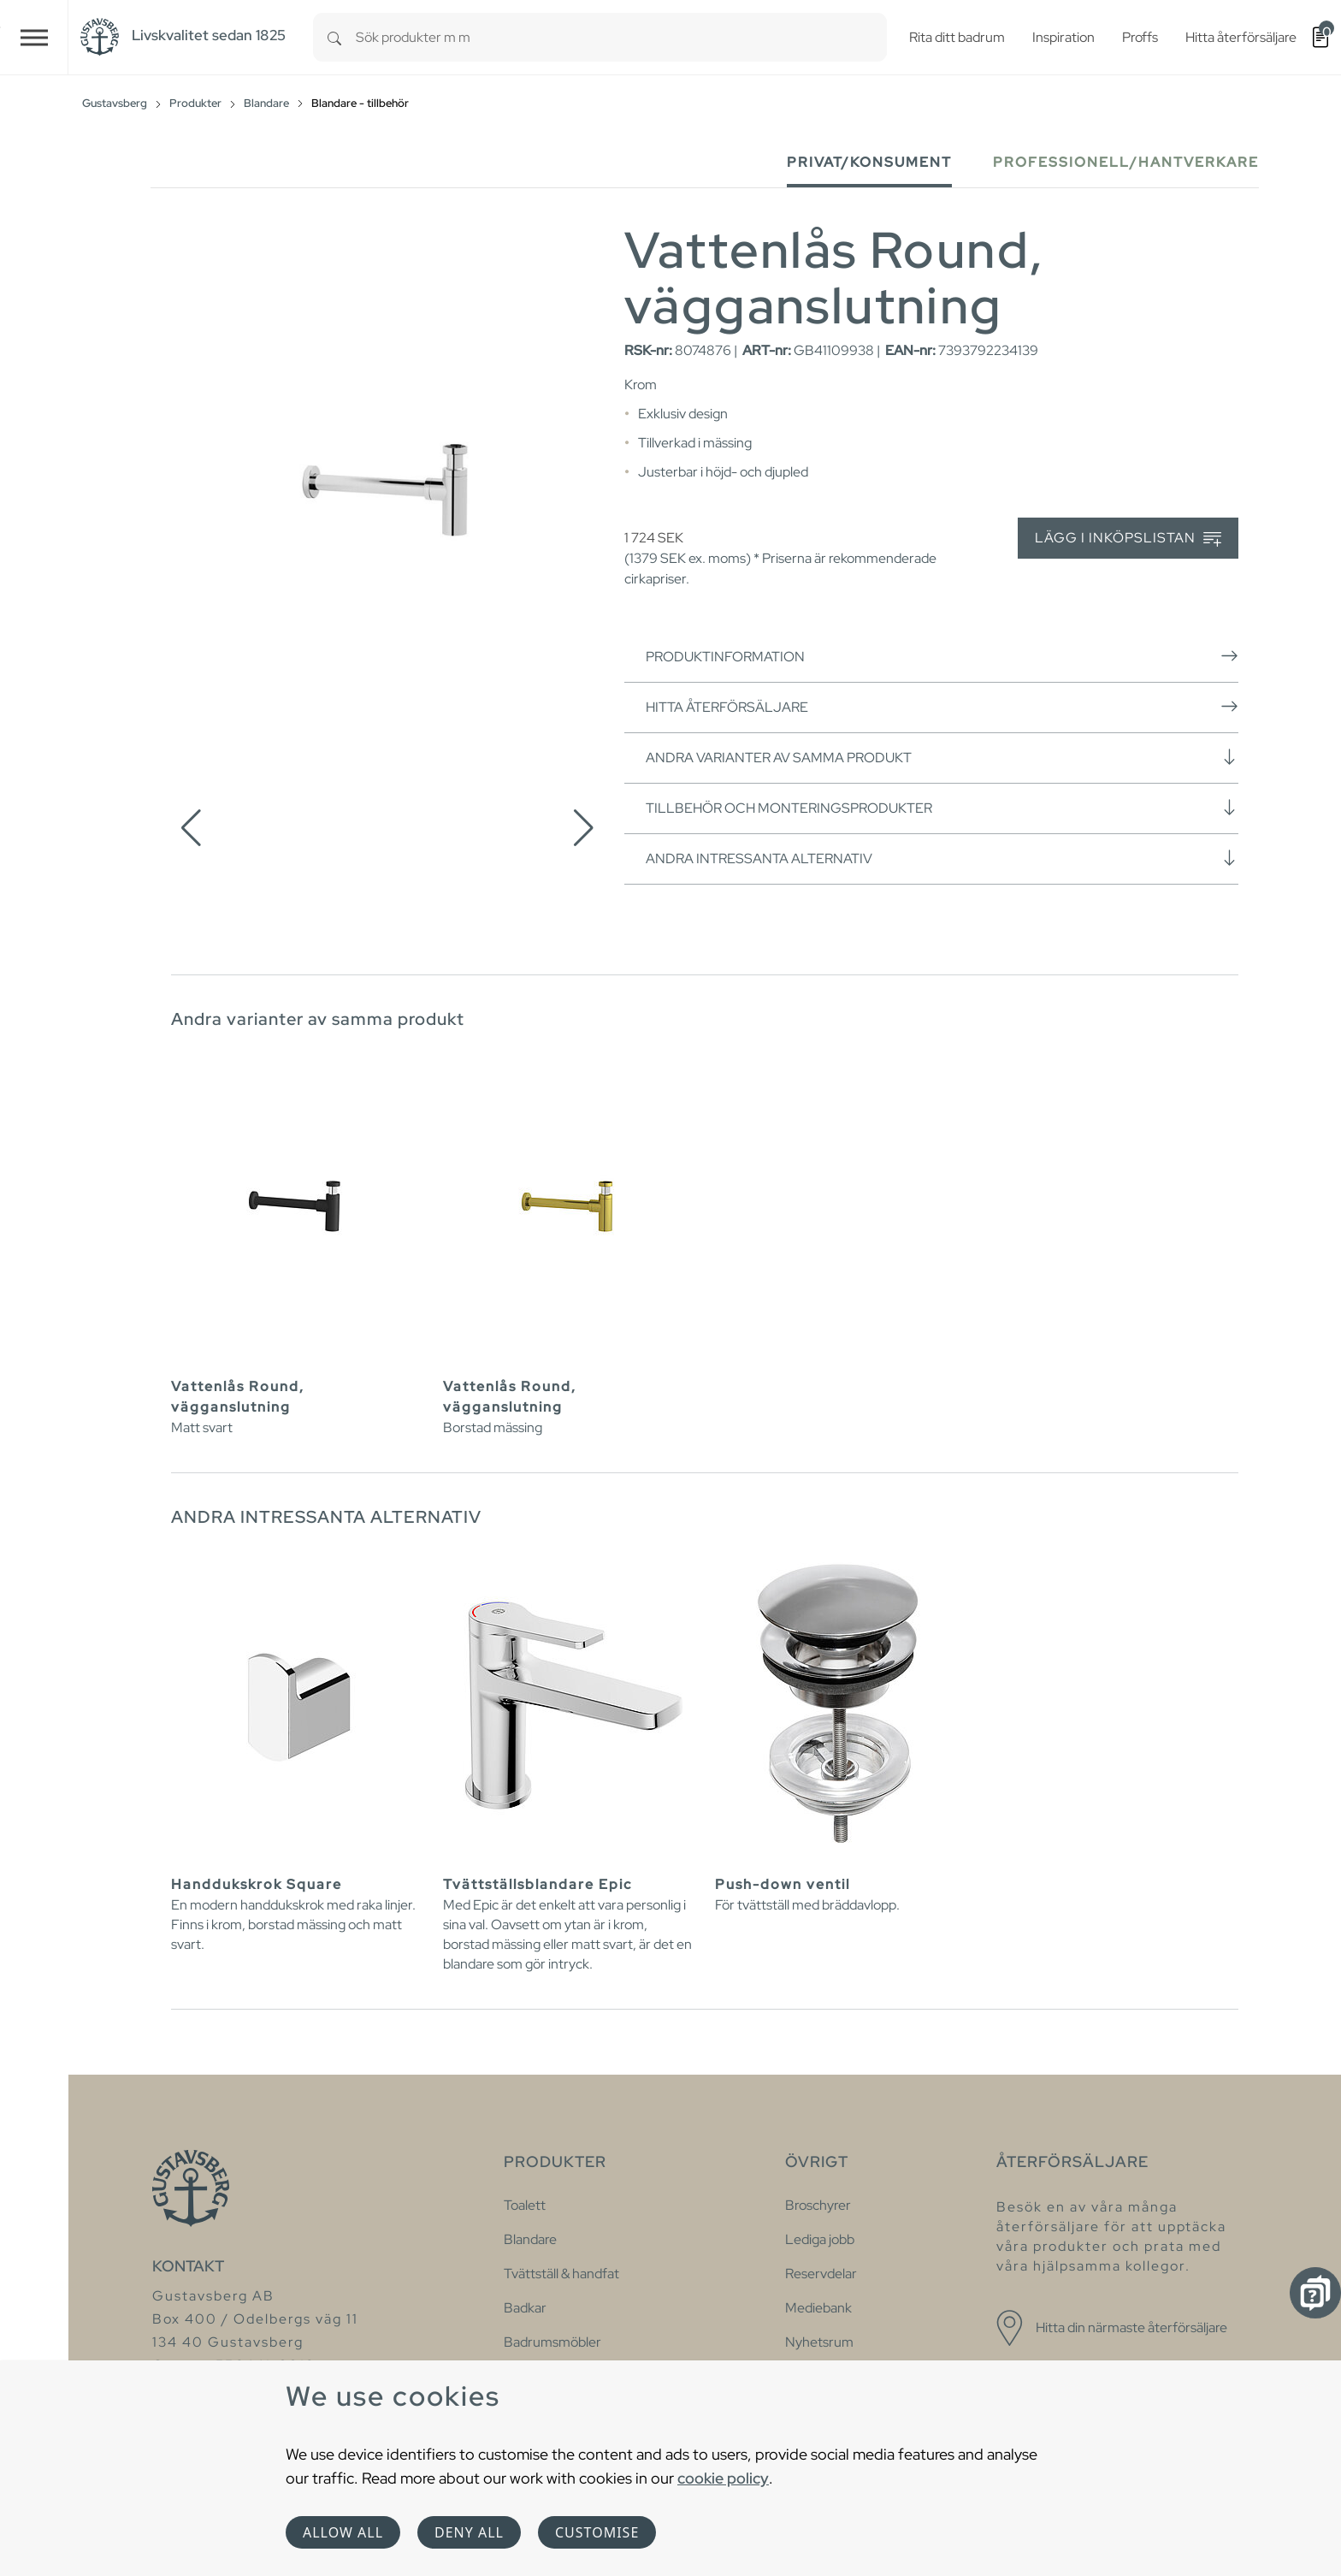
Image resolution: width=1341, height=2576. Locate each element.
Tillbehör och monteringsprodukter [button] (942, 807)
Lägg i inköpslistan (1128, 538)
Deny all (469, 2532)
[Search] (334, 37)
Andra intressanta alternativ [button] (942, 858)
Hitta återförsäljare (942, 706)
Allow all (343, 2532)
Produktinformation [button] (942, 656)
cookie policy (723, 2478)
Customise (597, 2532)
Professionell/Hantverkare (1126, 162)
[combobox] (621, 37)
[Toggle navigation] (34, 37)
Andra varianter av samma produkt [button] (942, 757)
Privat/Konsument (869, 162)
